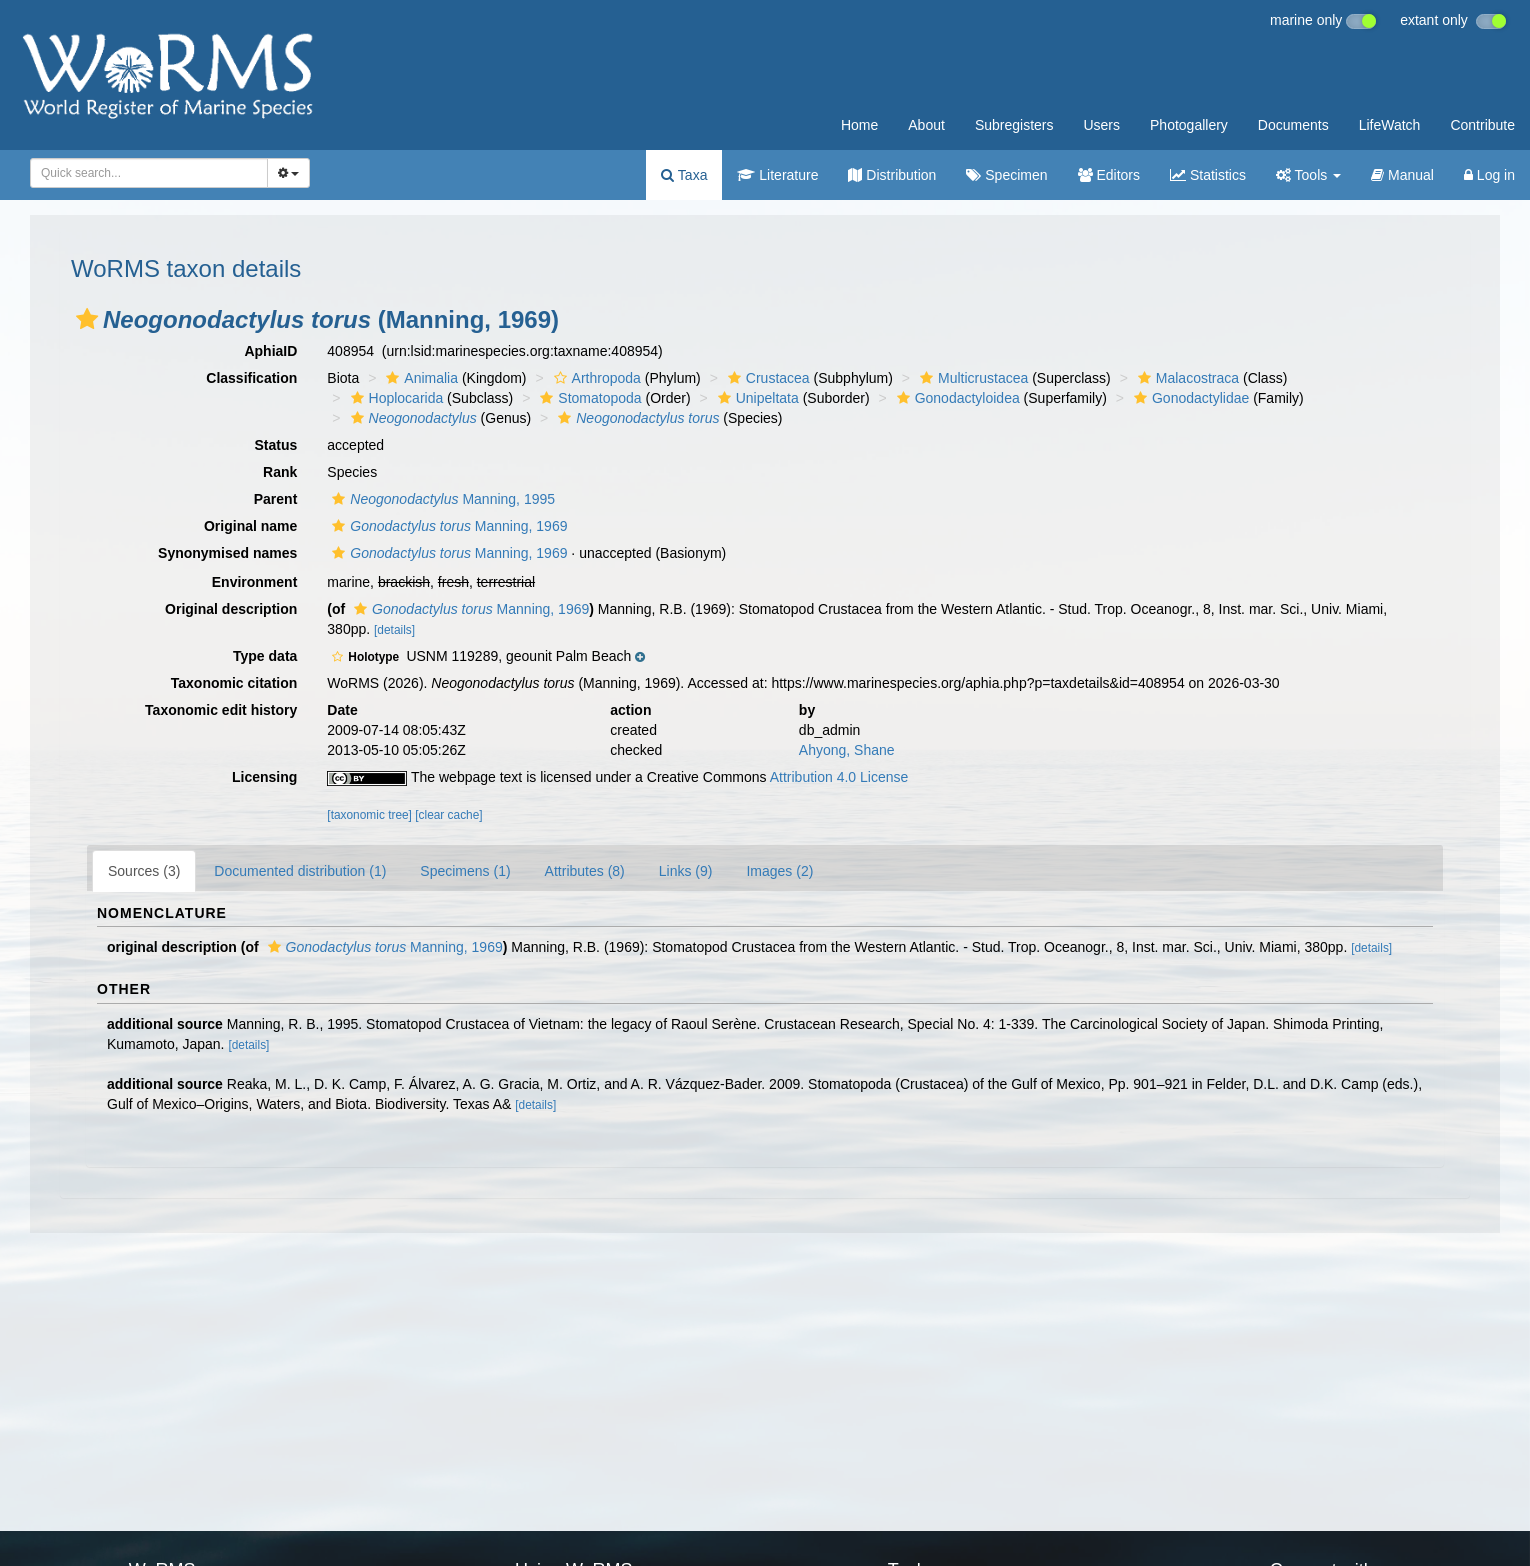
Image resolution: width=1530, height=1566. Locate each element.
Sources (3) (144, 871)
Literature (777, 175)
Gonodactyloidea (956, 398)
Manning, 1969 (447, 526)
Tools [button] (1308, 175)
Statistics (1208, 175)
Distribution (892, 175)
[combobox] (149, 173)
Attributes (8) (585, 871)
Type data (265, 656)
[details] (394, 630)
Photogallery (1189, 125)
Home (859, 125)
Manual (1402, 175)
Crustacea (766, 378)
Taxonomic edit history (221, 710)
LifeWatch (1390, 125)
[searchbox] (143, 173)
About (926, 125)
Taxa (684, 175)
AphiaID (270, 351)
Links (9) (686, 871)
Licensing (264, 777)
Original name (250, 526)
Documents (1293, 125)
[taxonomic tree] (369, 815)
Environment (255, 582)
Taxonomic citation (234, 683)
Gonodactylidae (1189, 398)
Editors (1109, 175)
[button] (87, 319)
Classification (251, 378)
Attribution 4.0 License (839, 777)
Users (1101, 125)
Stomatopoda (588, 398)
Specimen (1006, 175)
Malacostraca (1186, 378)
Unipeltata (756, 398)
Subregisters (1014, 125)
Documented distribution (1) (300, 871)
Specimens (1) (465, 871)
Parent (276, 499)
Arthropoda (595, 378)
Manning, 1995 (441, 499)
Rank (280, 472)
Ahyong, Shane (847, 750)
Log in (1489, 175)
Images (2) (779, 871)
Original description (231, 609)
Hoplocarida (395, 398)
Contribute (1482, 125)
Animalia (419, 378)
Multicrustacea (971, 378)
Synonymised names (227, 553)
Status (276, 445)
